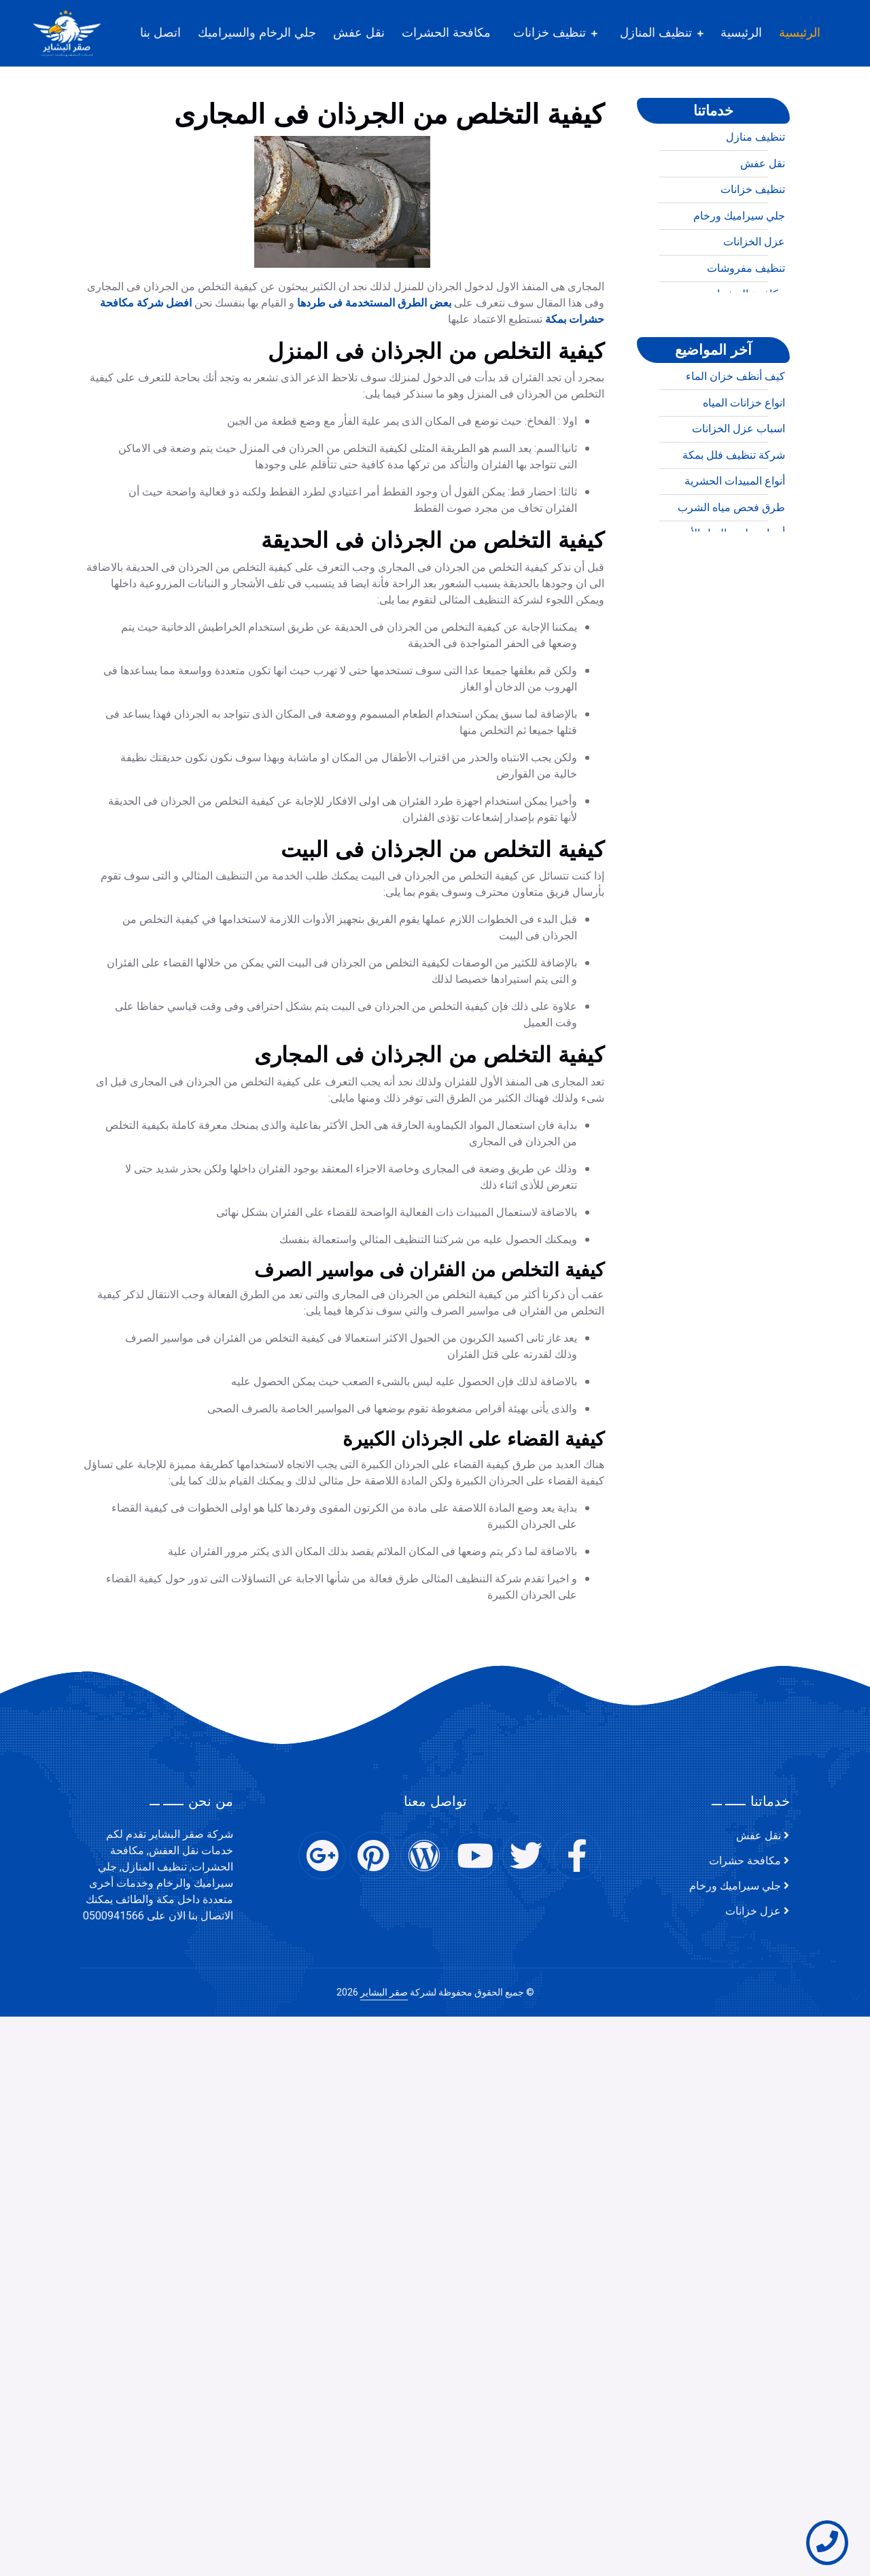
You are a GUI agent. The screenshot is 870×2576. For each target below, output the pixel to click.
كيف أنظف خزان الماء (735, 438)
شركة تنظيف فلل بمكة (733, 516)
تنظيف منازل (755, 198)
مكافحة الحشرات (446, 32)
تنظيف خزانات (549, 32)
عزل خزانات (753, 1911)
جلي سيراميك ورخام (739, 276)
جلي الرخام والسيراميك (257, 32)
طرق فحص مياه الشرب (731, 568)
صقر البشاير (384, 1992)
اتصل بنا (160, 32)
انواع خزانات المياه (744, 463)
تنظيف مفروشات (746, 329)
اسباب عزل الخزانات (738, 490)
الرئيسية (799, 32)
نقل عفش (359, 32)
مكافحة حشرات (745, 1861)
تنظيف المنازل (656, 32)
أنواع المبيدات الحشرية (734, 542)
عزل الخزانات (754, 303)
